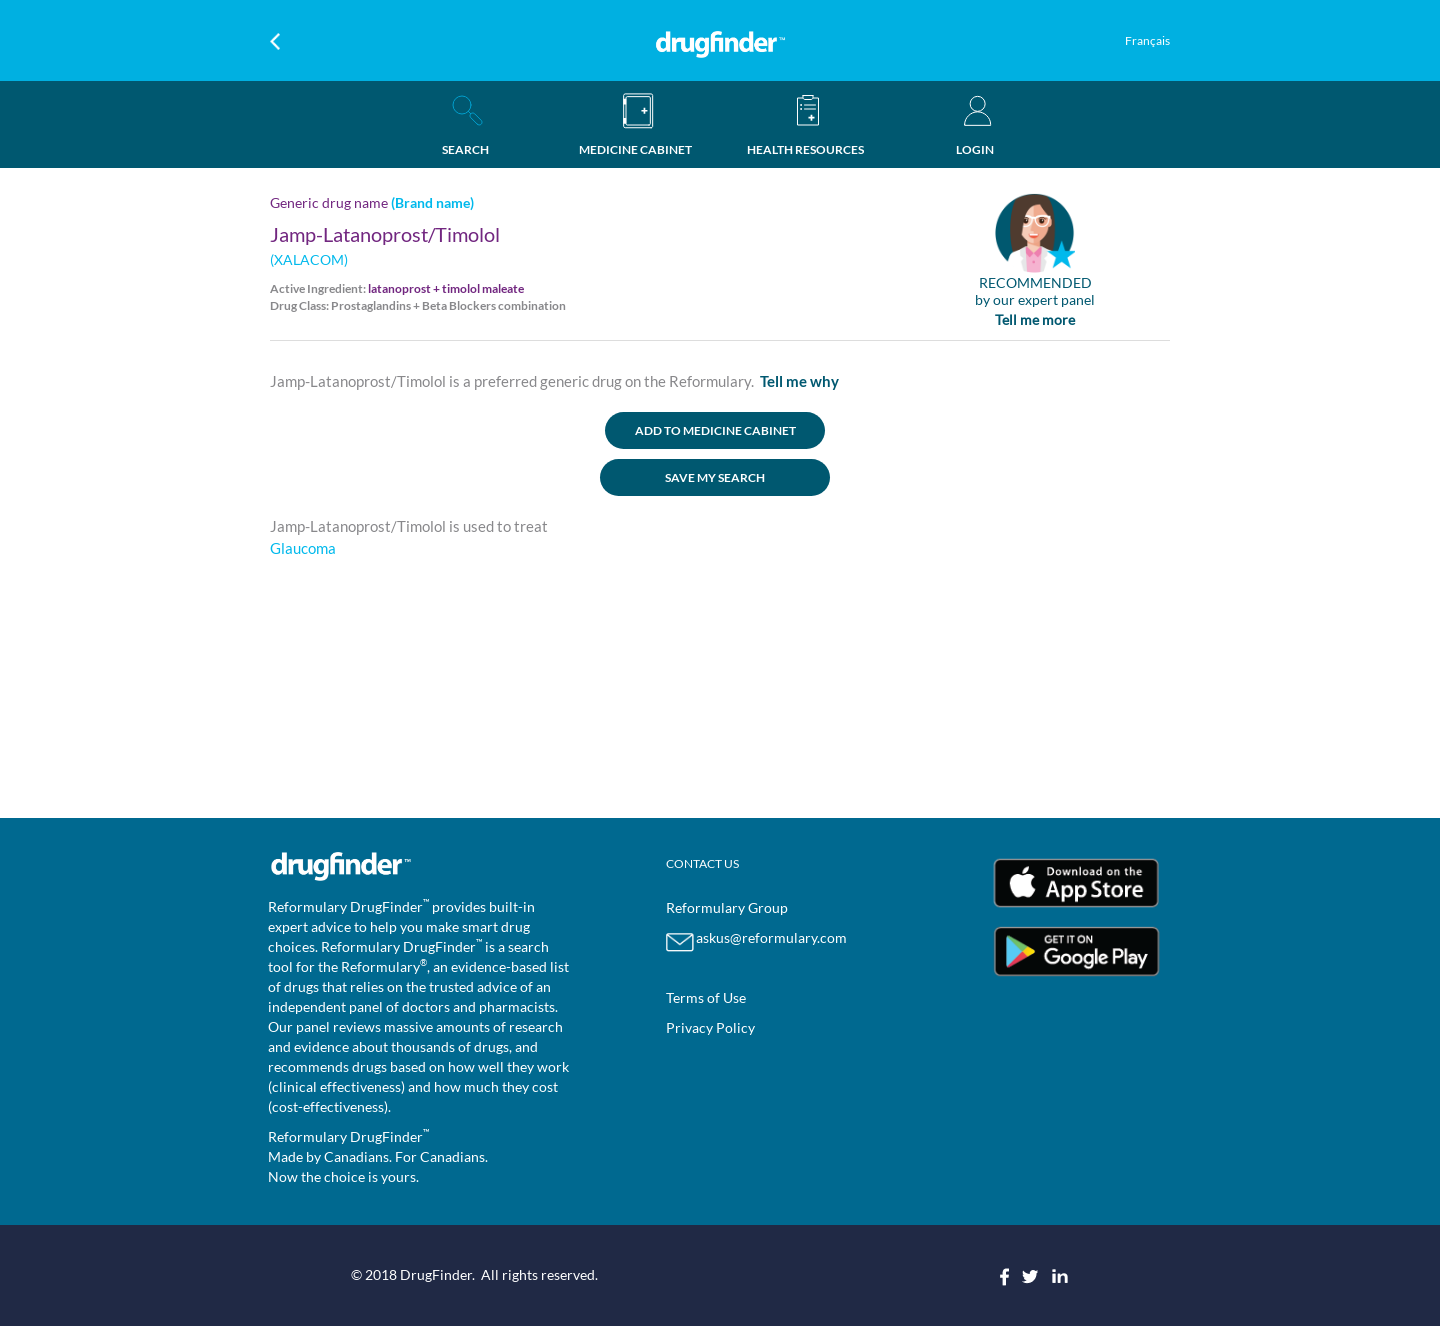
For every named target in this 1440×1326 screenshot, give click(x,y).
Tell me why (799, 381)
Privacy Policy (710, 1027)
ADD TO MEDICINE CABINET (715, 430)
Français (1147, 40)
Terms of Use (706, 997)
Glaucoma (303, 548)
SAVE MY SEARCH (715, 477)
